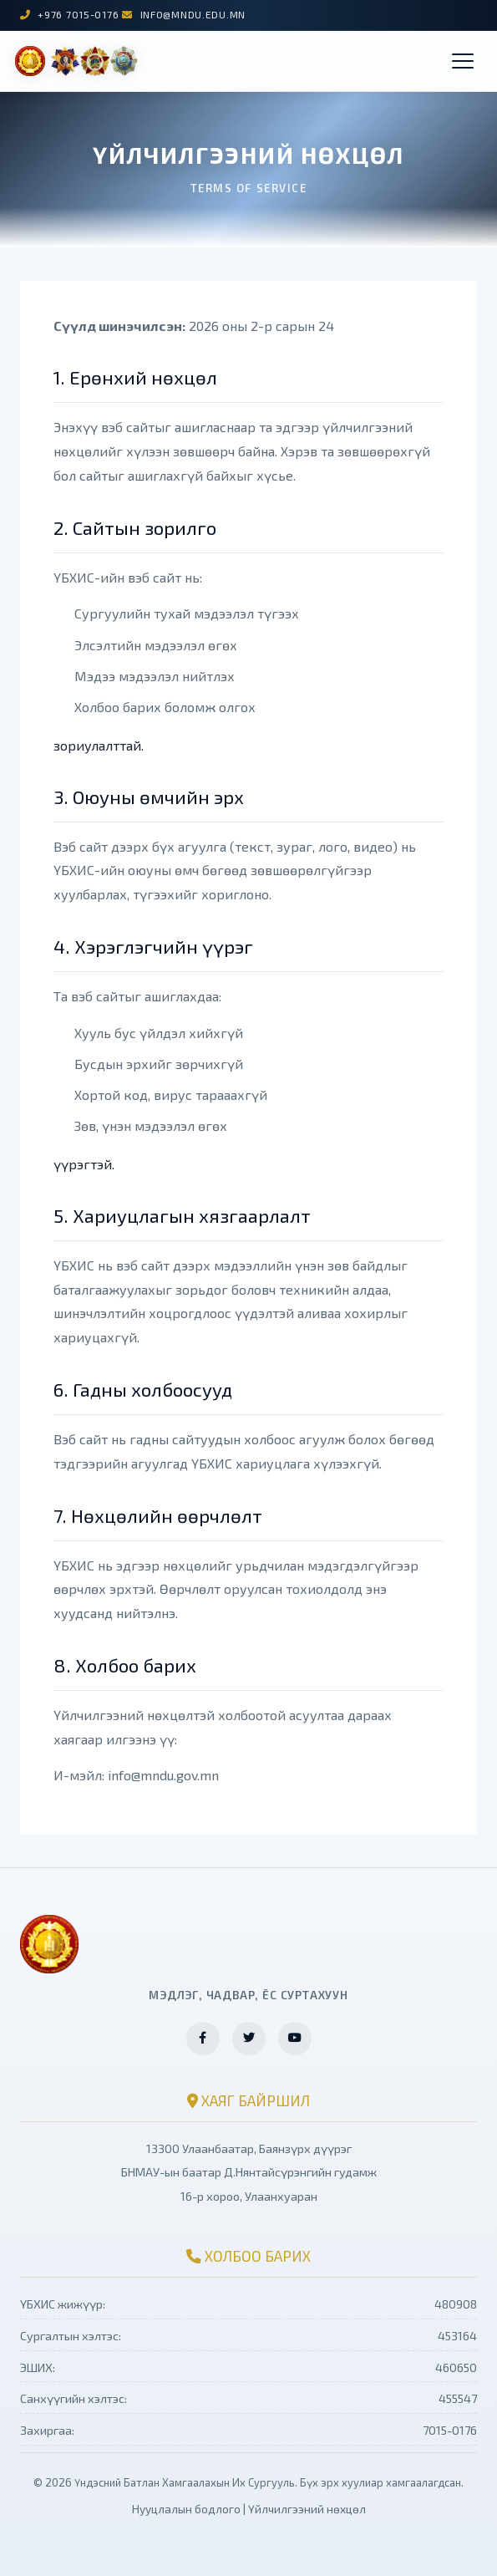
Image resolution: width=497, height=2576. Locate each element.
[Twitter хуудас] (249, 2038)
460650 (456, 2367)
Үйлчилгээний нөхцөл (307, 2509)
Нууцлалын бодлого (186, 2509)
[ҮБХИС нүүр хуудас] (76, 61)
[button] (463, 61)
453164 (457, 2336)
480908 (455, 2304)
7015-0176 (450, 2430)
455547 (458, 2398)
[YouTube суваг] (295, 2038)
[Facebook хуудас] (203, 2038)
